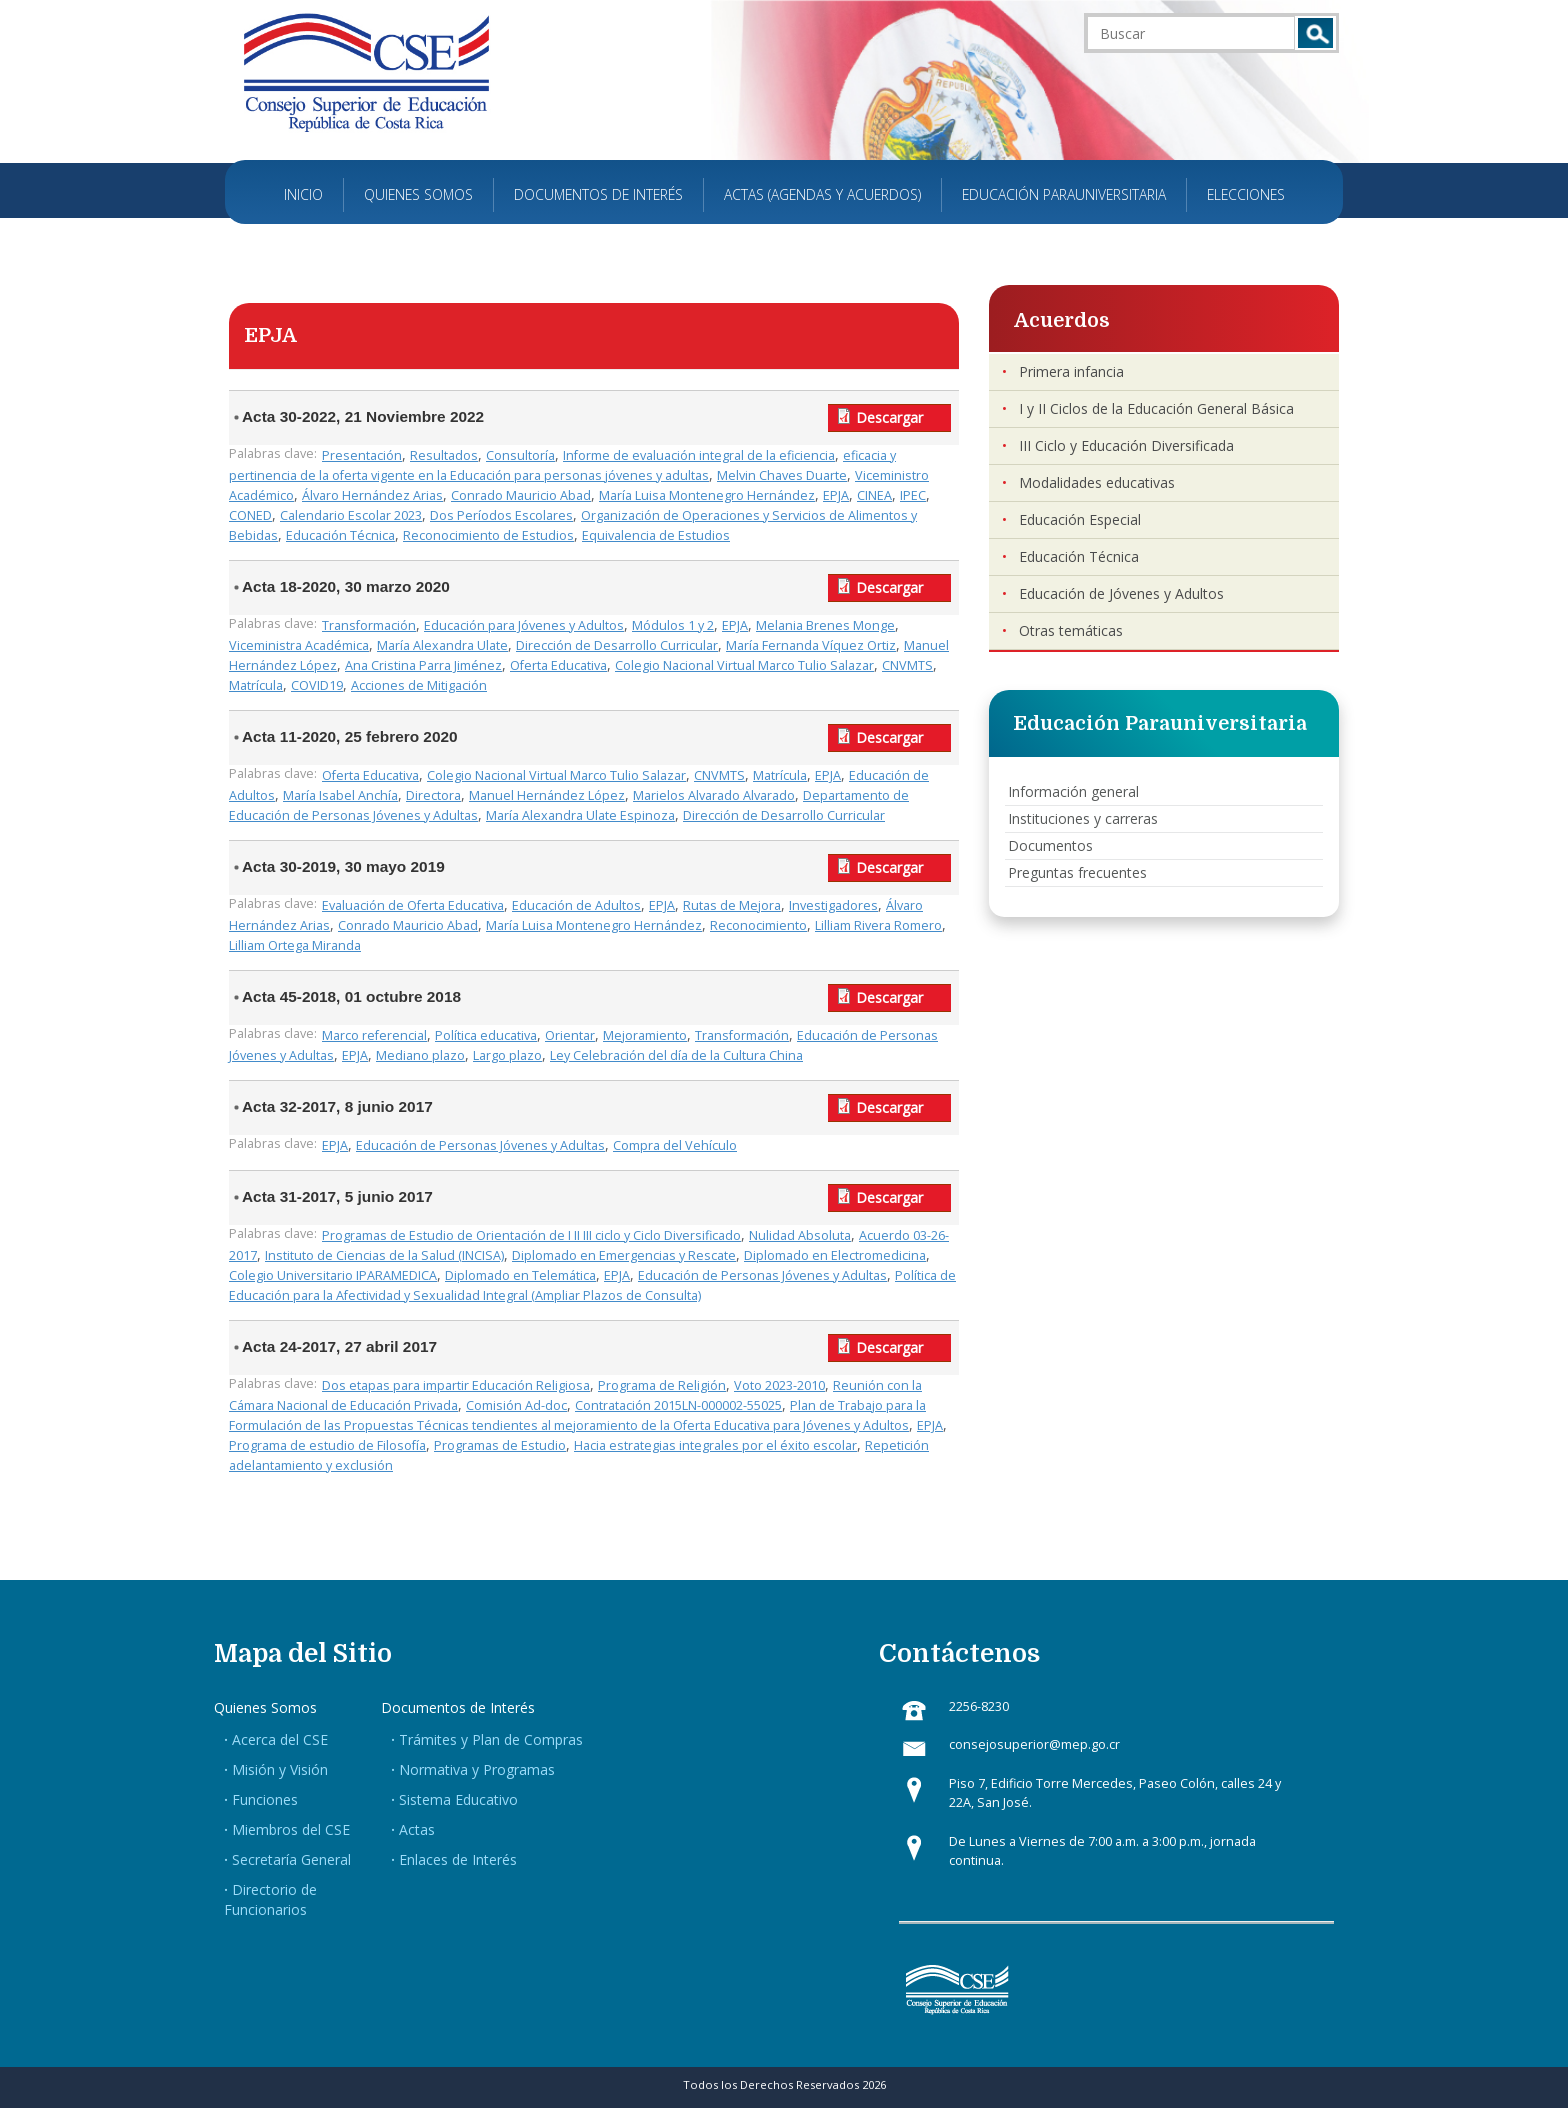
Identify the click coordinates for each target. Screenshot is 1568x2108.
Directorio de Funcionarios (270, 1899)
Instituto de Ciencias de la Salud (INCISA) (384, 1255)
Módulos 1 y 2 (673, 625)
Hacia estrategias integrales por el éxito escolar (715, 1445)
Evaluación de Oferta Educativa (413, 905)
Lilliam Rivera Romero (878, 925)
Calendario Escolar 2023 (351, 515)
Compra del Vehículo (675, 1145)
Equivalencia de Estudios (656, 535)
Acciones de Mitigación (419, 685)
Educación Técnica (340, 535)
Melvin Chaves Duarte (782, 475)
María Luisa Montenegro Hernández (707, 495)
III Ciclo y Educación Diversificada (1126, 445)
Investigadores (833, 905)
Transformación (369, 625)
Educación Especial (1080, 519)
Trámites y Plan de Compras (491, 1739)
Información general (1073, 791)
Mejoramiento (645, 1035)
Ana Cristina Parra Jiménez (423, 665)
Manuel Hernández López (547, 795)
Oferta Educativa (558, 665)
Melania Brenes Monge (825, 625)
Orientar (570, 1035)
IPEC (913, 495)
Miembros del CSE (291, 1829)
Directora (433, 795)
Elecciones (1246, 194)
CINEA (874, 495)
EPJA (836, 495)
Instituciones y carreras (1083, 818)
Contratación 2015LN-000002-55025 (678, 1405)
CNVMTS (907, 665)
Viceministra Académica (299, 645)
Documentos (1050, 845)
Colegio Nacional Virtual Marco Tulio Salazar (744, 665)
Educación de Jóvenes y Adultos (1121, 593)
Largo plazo (507, 1055)
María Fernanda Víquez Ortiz (811, 645)
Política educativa (486, 1035)
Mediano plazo (420, 1055)
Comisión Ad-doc (516, 1405)
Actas (417, 1829)
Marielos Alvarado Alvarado (714, 795)
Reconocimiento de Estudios (488, 535)
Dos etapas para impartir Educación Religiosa (456, 1385)
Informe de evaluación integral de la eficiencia (699, 455)
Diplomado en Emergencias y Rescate (624, 1255)
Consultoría (520, 455)
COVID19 (317, 685)
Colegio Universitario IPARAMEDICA (333, 1275)
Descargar (889, 417)
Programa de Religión (662, 1385)
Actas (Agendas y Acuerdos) (822, 194)
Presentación (362, 455)
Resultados (444, 455)
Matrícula (256, 685)
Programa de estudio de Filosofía (327, 1445)
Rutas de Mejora (732, 905)
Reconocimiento (758, 925)
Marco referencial (374, 1035)
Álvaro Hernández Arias (372, 495)
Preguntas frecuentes (1077, 872)
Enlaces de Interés (458, 1859)
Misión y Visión (280, 1769)
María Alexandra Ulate (442, 645)
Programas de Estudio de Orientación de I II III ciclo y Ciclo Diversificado (531, 1235)
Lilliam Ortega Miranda (295, 945)
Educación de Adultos (576, 905)
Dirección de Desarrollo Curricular (617, 645)
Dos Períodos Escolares (501, 515)
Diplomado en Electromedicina (835, 1255)
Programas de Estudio (500, 1445)
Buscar (1315, 33)
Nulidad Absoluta (800, 1235)
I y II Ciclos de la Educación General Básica (1156, 408)
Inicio (303, 194)
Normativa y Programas (477, 1769)
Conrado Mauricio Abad (521, 495)
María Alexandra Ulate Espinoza (580, 815)
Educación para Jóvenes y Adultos (524, 625)
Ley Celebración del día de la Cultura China (676, 1055)
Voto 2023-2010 (779, 1385)
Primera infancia (1071, 371)
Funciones (265, 1799)
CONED (250, 515)
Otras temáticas (1071, 630)
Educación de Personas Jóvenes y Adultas (480, 1145)
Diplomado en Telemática (520, 1275)
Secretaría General (291, 1859)
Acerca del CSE (280, 1739)
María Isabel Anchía (340, 795)
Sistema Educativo (458, 1799)
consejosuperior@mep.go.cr (1034, 1744)
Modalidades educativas (1097, 482)
